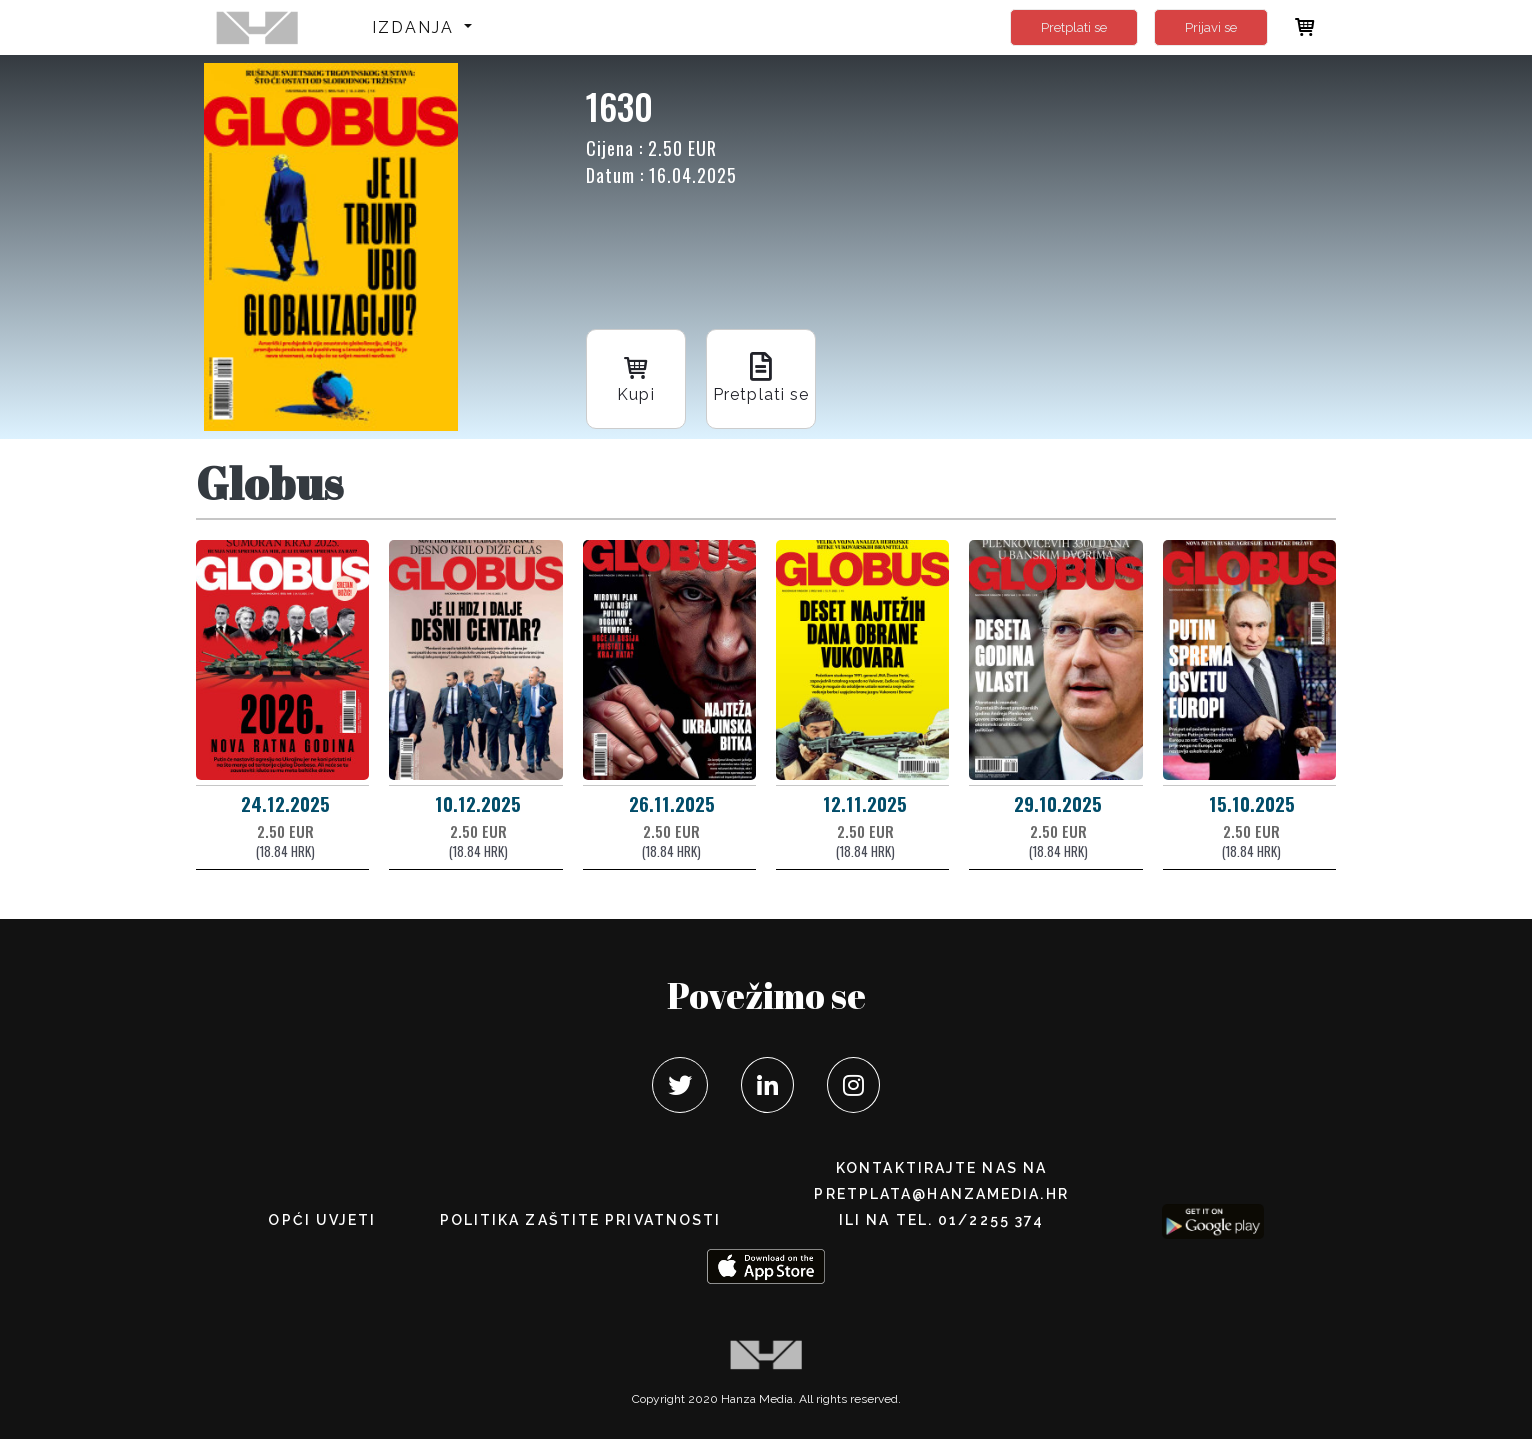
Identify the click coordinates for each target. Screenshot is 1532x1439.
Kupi (636, 377)
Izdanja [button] (416, 27)
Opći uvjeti (322, 1220)
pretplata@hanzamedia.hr (941, 1194)
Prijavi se (1211, 27)
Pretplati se (1074, 27)
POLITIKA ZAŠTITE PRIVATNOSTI (581, 1220)
